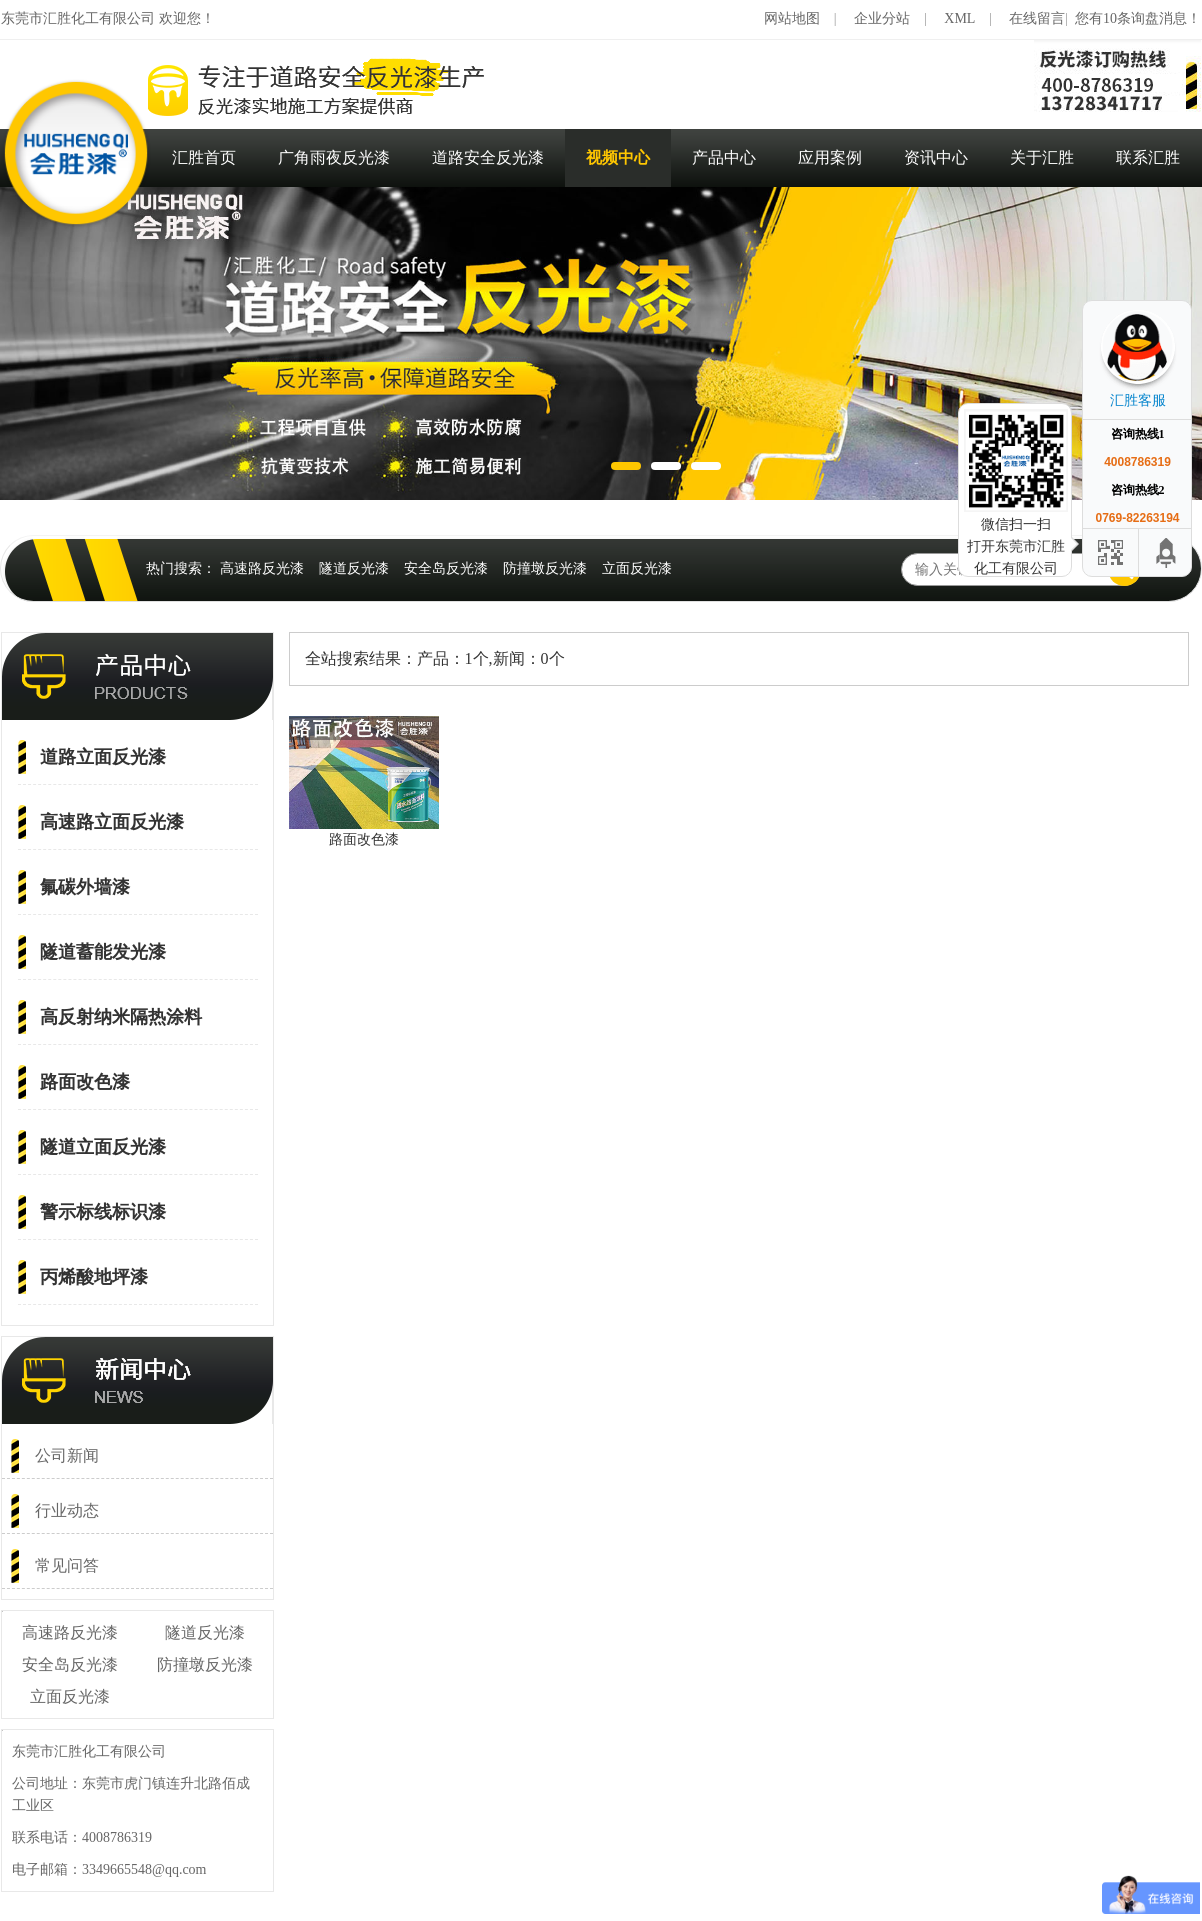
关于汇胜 (1042, 157)
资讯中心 (936, 157)
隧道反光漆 (354, 568)
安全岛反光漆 (446, 568)
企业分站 (882, 18)
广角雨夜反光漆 (334, 157)
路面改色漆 (364, 839)
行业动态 (67, 1510)
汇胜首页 (204, 157)
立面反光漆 (637, 568)
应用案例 (830, 157)
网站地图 (792, 18)
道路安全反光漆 (488, 157)
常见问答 (67, 1565)
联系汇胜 (1148, 157)
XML (959, 18)
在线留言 (1037, 18)
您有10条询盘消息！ (1138, 18)
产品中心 (724, 157)
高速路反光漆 (262, 568)
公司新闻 (67, 1455)
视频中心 (618, 157)
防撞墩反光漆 (545, 568)
